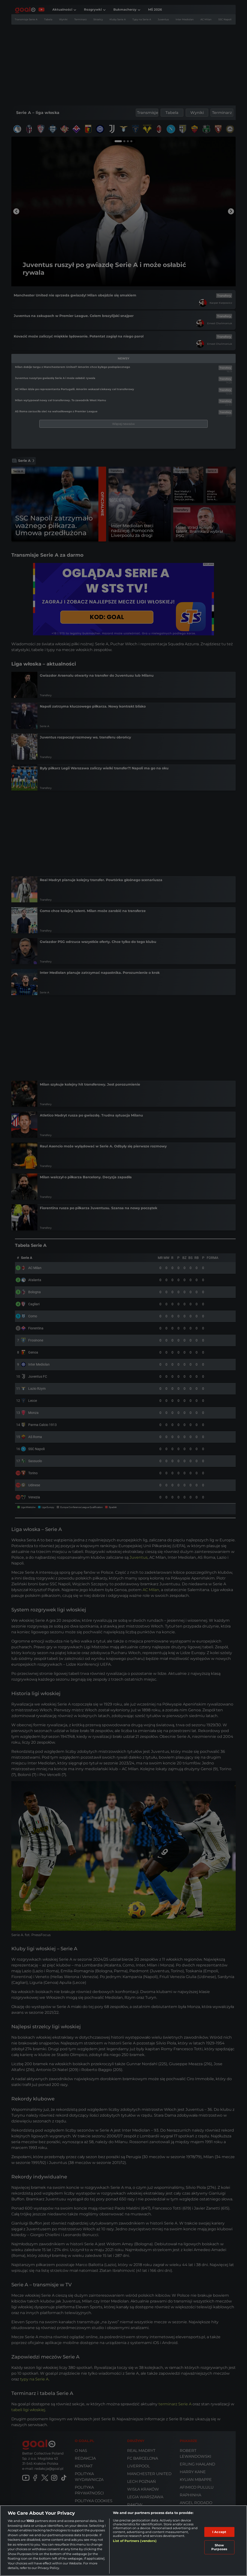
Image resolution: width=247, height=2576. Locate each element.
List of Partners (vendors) (134, 2541)
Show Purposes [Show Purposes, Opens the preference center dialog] (219, 2547)
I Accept (219, 2532)
